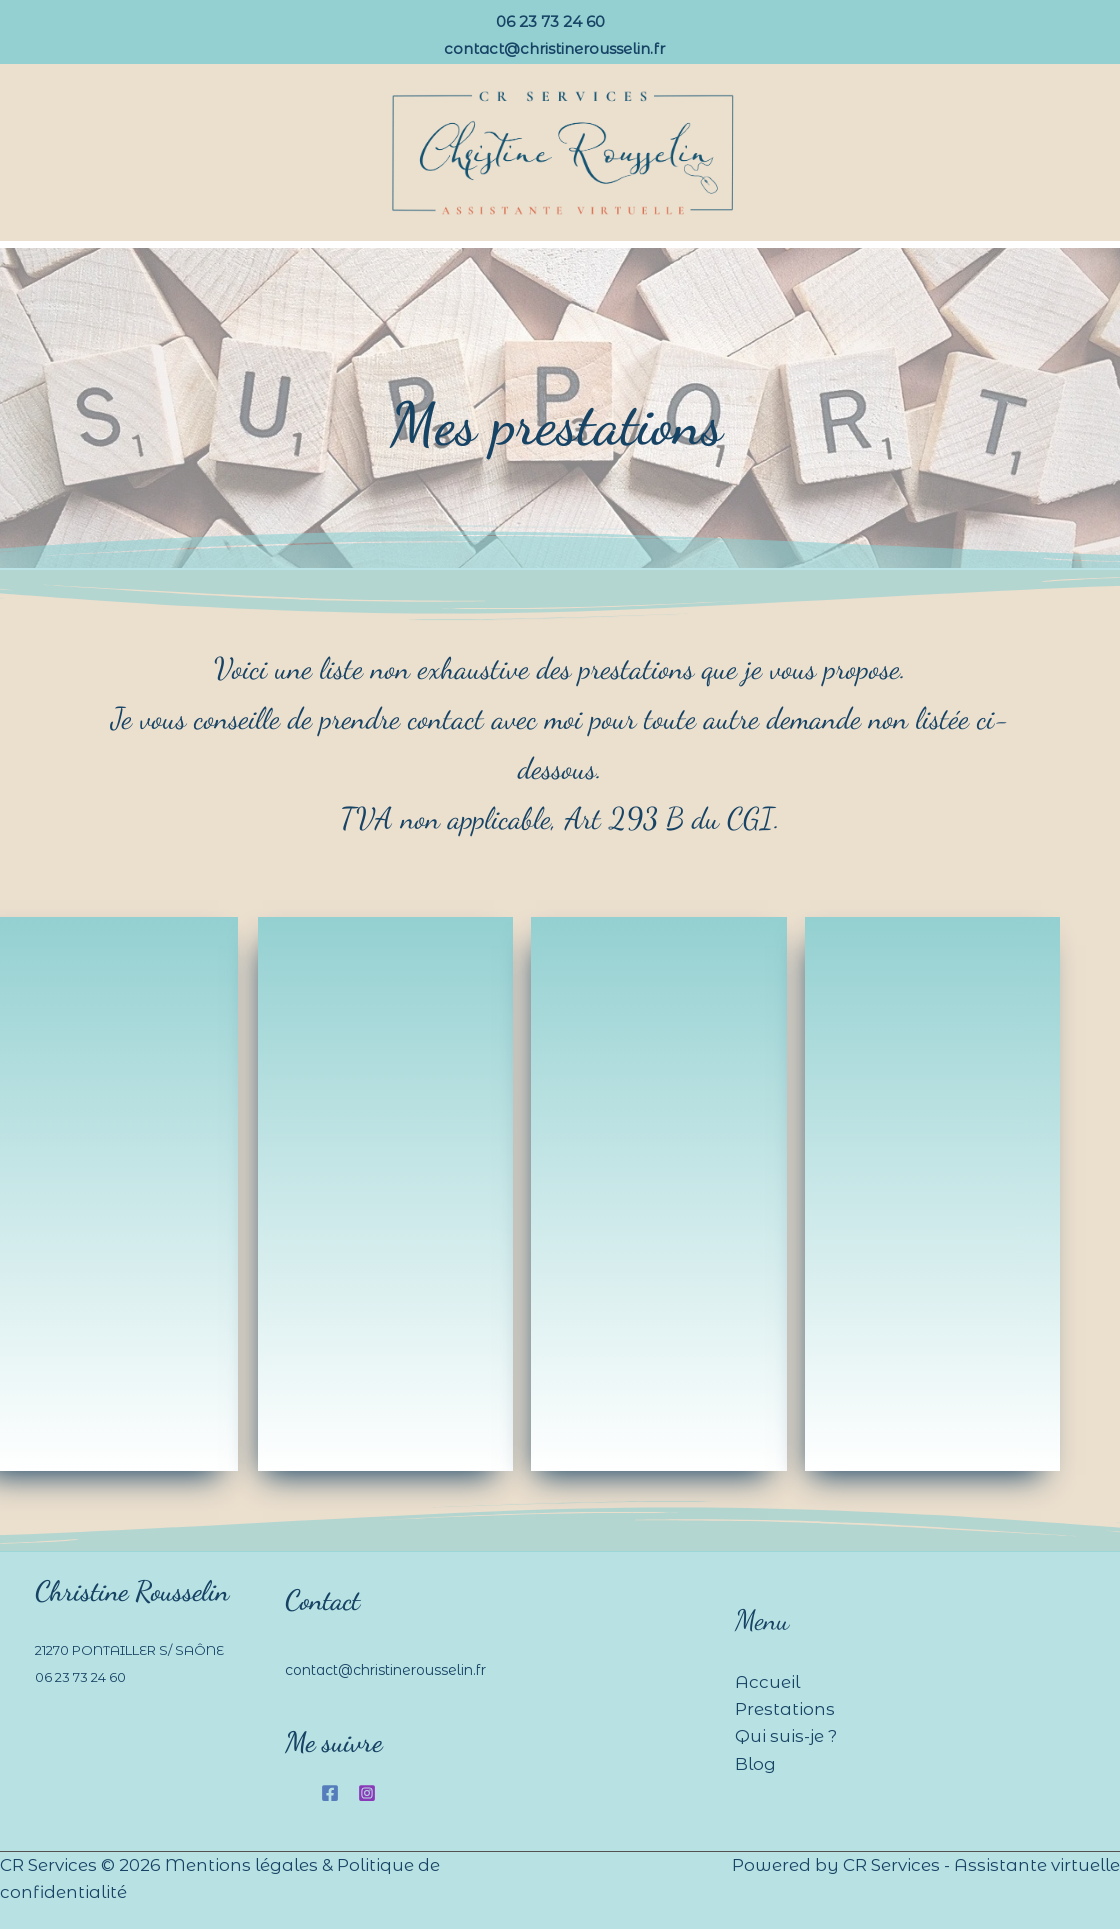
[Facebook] (330, 1793)
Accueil (767, 1682)
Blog (755, 1764)
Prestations (785, 1709)
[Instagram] (367, 1793)
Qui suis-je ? (786, 1736)
